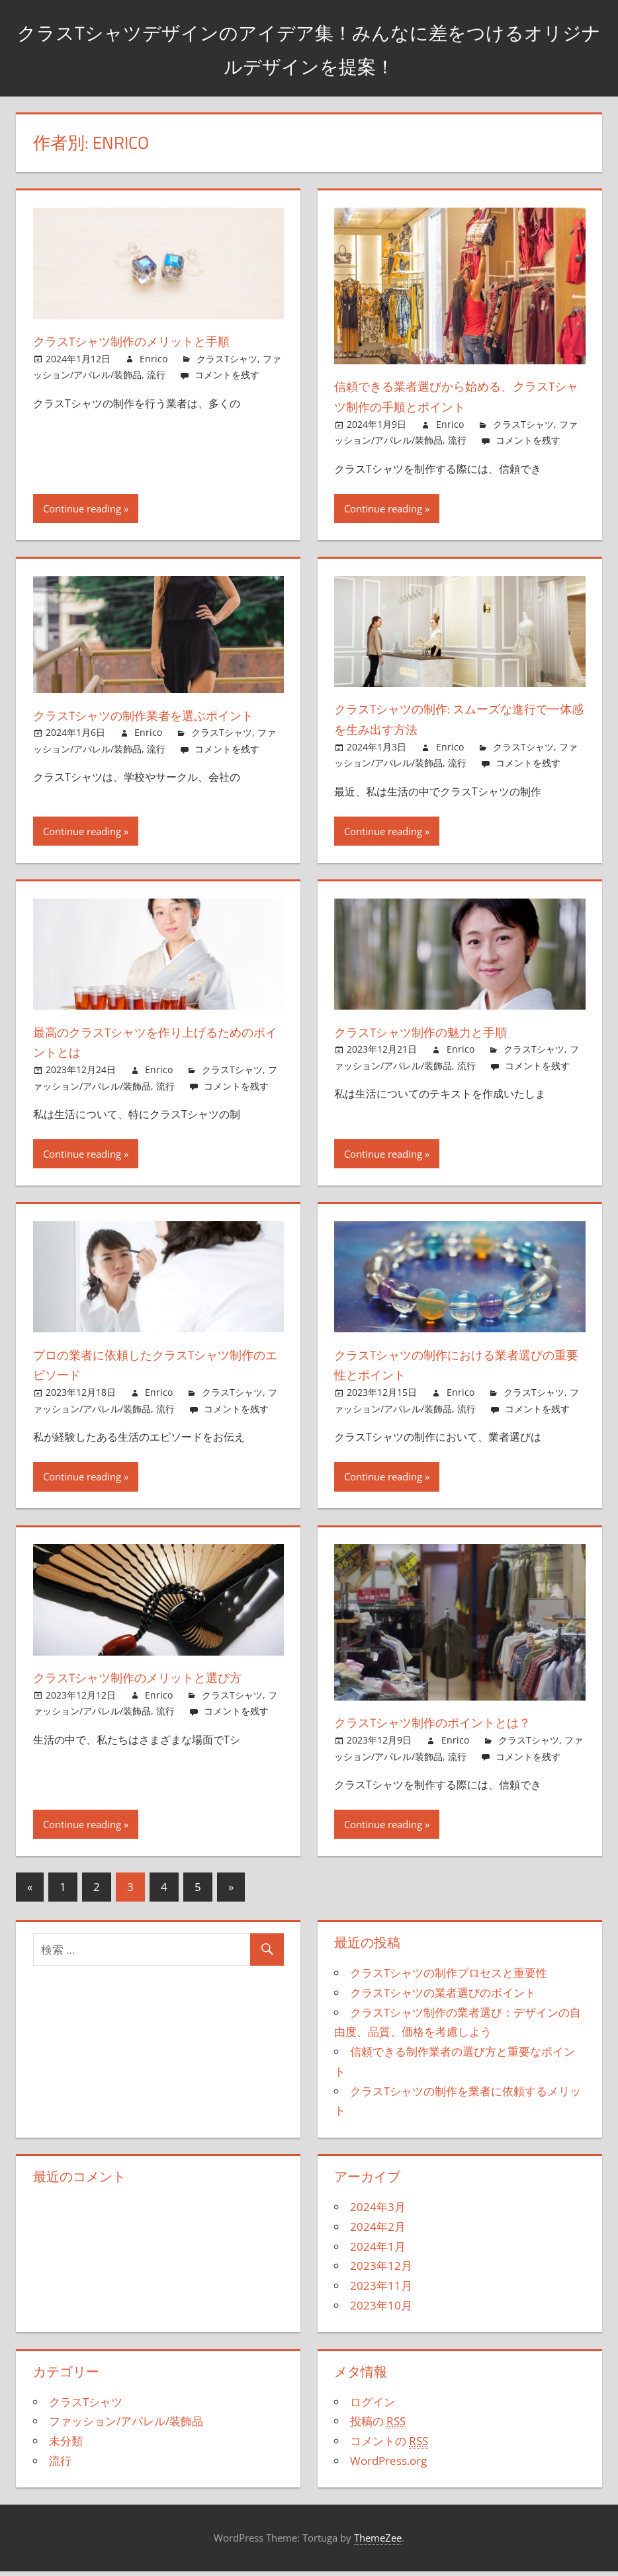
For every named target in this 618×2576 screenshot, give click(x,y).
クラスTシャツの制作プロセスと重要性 (448, 1978)
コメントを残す (227, 374)
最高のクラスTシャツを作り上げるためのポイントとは (157, 1047)
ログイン (372, 2407)
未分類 (66, 2446)
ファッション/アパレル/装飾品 (126, 2427)
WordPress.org (388, 2466)
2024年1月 (378, 2252)
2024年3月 (378, 2212)
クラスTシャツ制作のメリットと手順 (157, 340)
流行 (156, 374)
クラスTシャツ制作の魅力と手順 (442, 1037)
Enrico (153, 358)
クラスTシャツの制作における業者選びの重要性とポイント (458, 1370)
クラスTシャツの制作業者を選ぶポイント (157, 725)
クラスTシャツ (227, 358)
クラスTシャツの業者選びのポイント (443, 1998)
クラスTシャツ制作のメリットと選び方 (158, 1692)
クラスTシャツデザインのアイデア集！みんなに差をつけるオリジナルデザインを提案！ (309, 47)
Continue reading (82, 508)
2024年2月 (378, 2232)
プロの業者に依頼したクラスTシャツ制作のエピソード (157, 1370)
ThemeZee (378, 2543)
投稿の (378, 2428)
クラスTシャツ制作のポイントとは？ (459, 1728)
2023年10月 (381, 2311)
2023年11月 (381, 2291)
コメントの (389, 2447)
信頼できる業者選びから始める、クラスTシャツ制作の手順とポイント (453, 395)
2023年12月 (381, 2272)
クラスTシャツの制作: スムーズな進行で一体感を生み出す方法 (454, 718)
